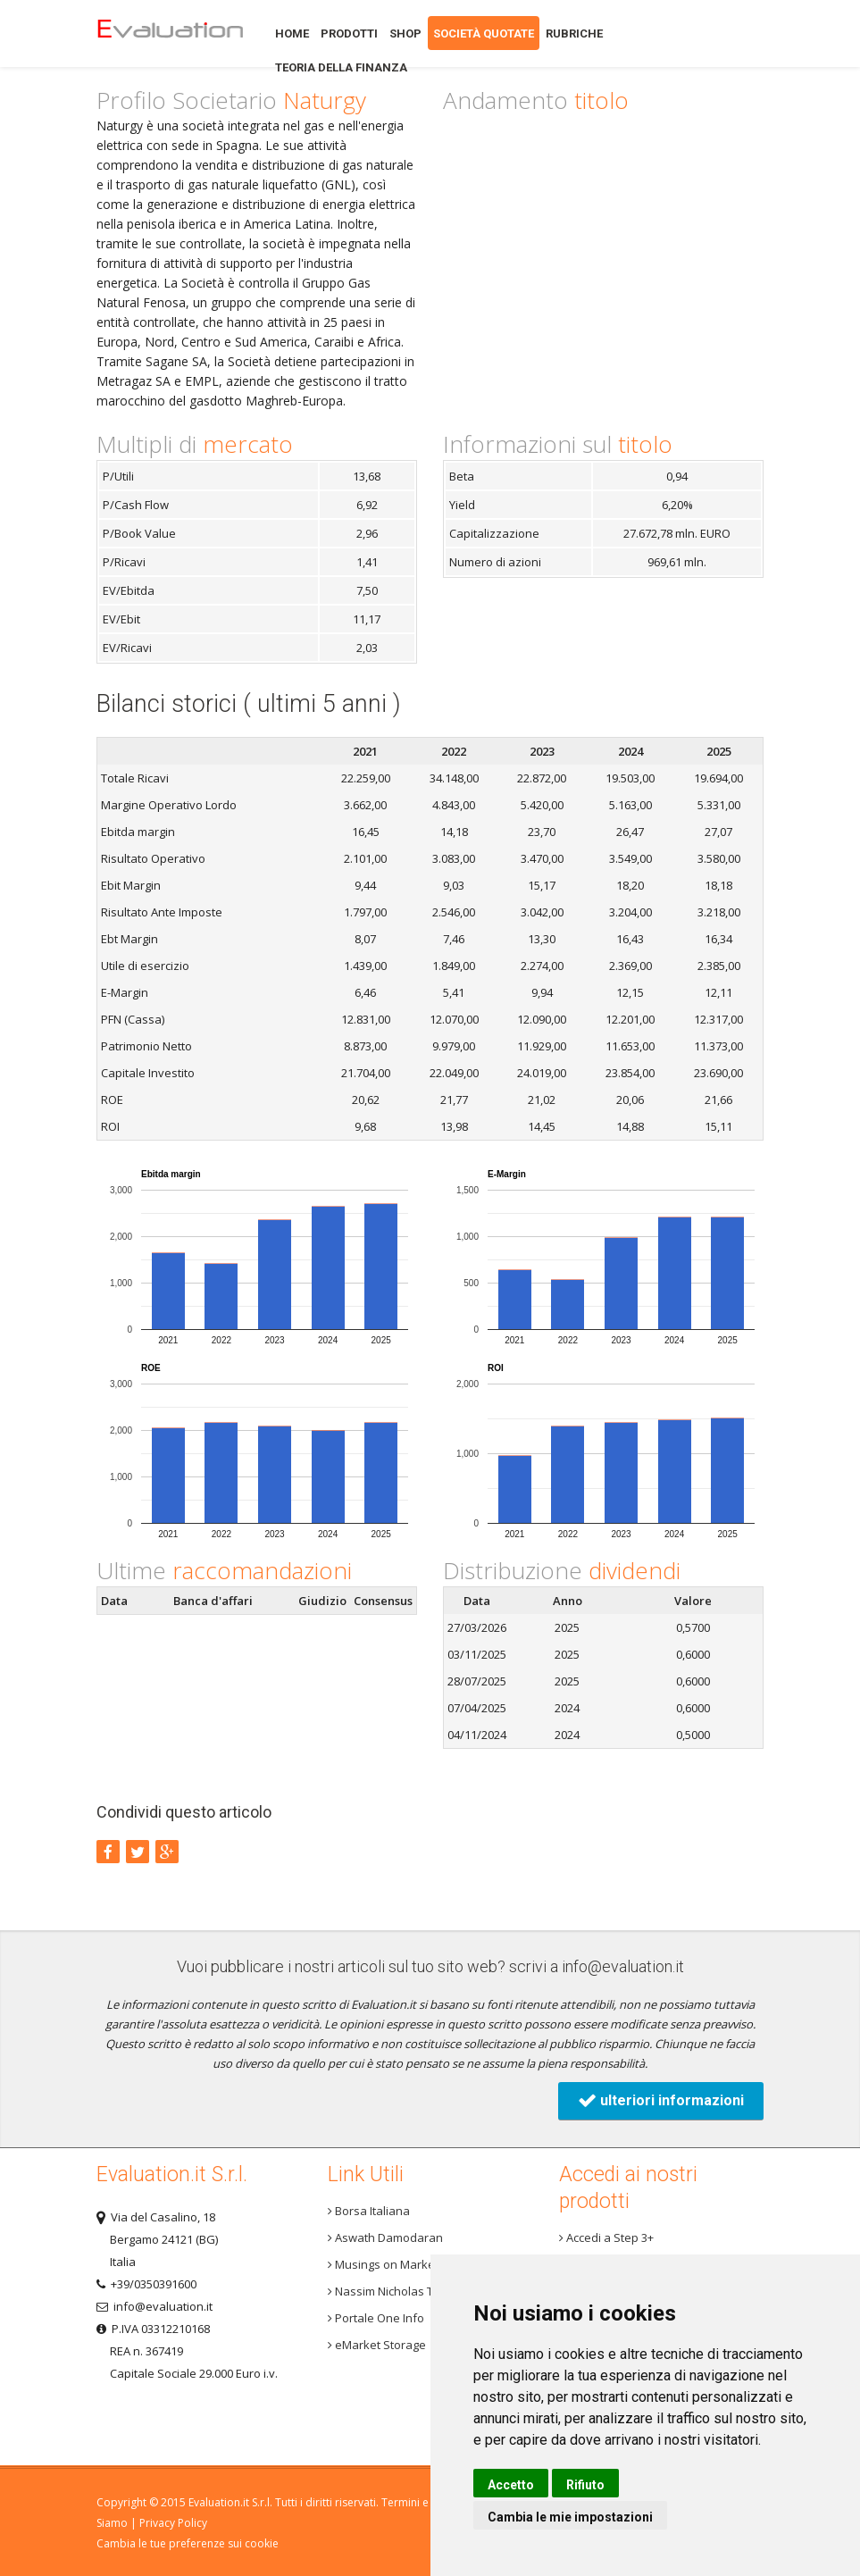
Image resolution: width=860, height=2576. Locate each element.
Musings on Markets (386, 2264)
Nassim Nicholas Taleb (392, 2291)
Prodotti (349, 33)
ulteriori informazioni (661, 2100)
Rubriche (574, 33)
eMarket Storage (377, 2345)
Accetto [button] (511, 2485)
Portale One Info (376, 2318)
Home (169, 33)
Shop (405, 33)
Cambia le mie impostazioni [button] (570, 2517)
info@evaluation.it (623, 1966)
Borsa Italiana (369, 2211)
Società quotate (483, 33)
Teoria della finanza (341, 67)
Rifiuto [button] (585, 2485)
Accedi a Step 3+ (606, 2237)
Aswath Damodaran (385, 2237)
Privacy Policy (173, 2522)
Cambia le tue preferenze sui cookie (187, 2543)
